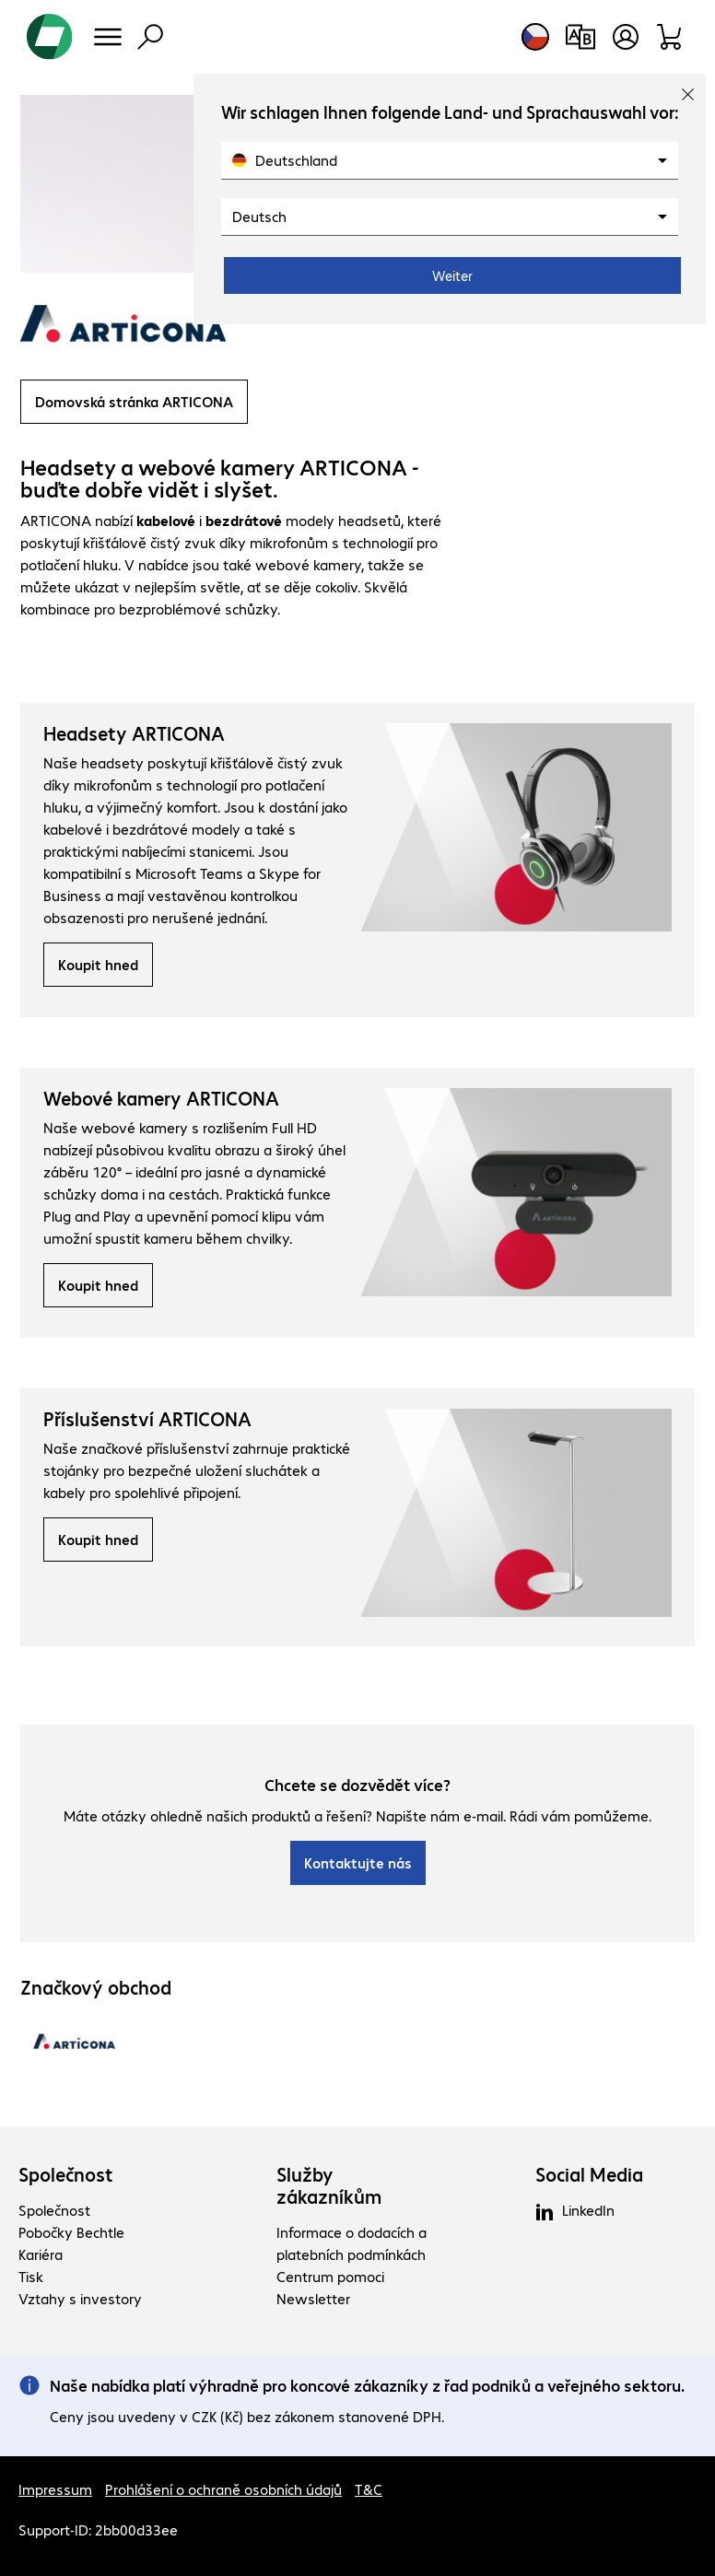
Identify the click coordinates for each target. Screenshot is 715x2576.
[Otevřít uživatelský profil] (625, 37)
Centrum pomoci (330, 2276)
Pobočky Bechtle (71, 2232)
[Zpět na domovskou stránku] (49, 36)
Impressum (55, 2489)
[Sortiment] (670, 37)
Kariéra (40, 2254)
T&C (368, 2489)
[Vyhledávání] (150, 37)
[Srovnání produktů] (580, 37)
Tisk (30, 2276)
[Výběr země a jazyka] (535, 37)
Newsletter (313, 2298)
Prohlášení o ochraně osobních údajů (223, 2489)
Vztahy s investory (80, 2298)
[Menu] (107, 37)
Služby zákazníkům (328, 2185)
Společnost (65, 2174)
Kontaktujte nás (358, 1862)
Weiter (452, 275)
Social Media (589, 2174)
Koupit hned (98, 964)
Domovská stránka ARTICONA (134, 401)
